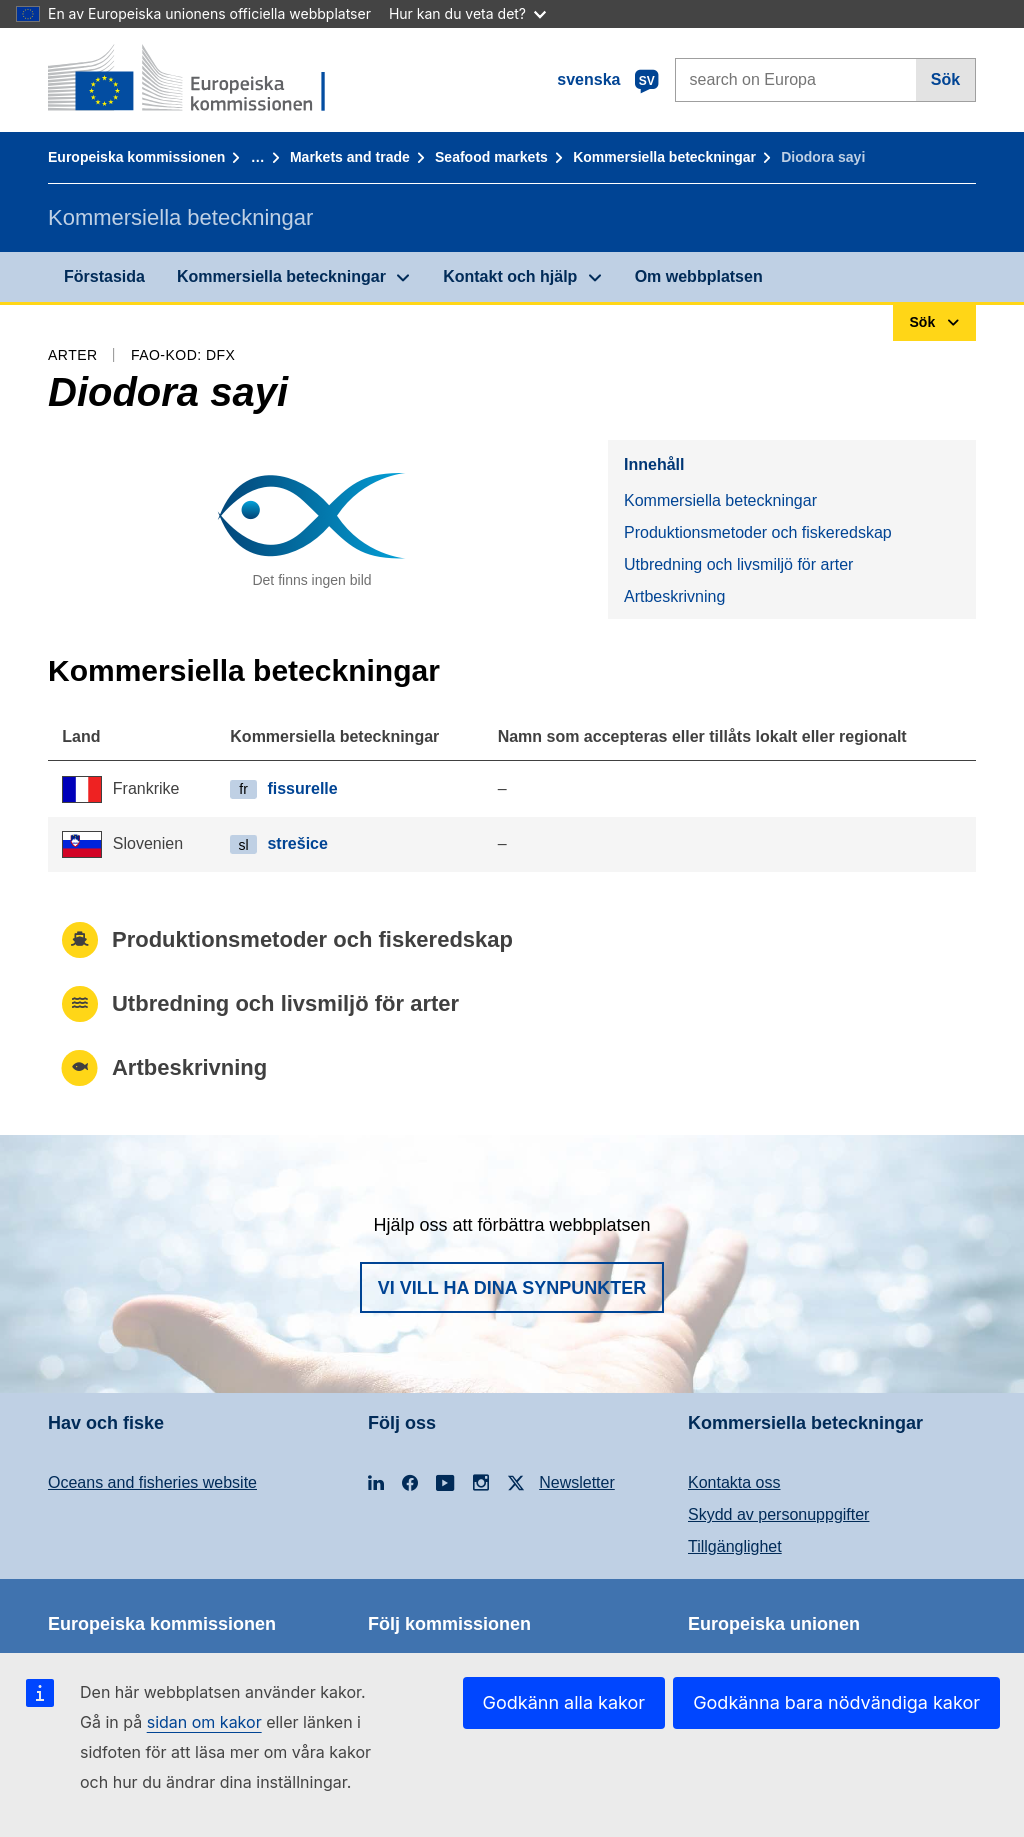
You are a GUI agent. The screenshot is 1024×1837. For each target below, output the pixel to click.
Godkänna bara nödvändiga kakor (836, 1702)
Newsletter (577, 1482)
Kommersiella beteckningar (664, 157)
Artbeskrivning (674, 596)
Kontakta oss (734, 1482)
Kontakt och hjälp (510, 276)
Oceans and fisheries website (152, 1482)
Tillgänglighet (735, 1546)
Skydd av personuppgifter (778, 1514)
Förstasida (104, 276)
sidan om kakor (204, 1722)
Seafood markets (491, 157)
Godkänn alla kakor (564, 1702)
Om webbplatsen (699, 276)
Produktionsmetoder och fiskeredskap (758, 532)
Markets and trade (350, 157)
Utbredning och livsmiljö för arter (738, 564)
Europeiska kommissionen (136, 157)
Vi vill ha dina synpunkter (512, 1288)
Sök (945, 79)
